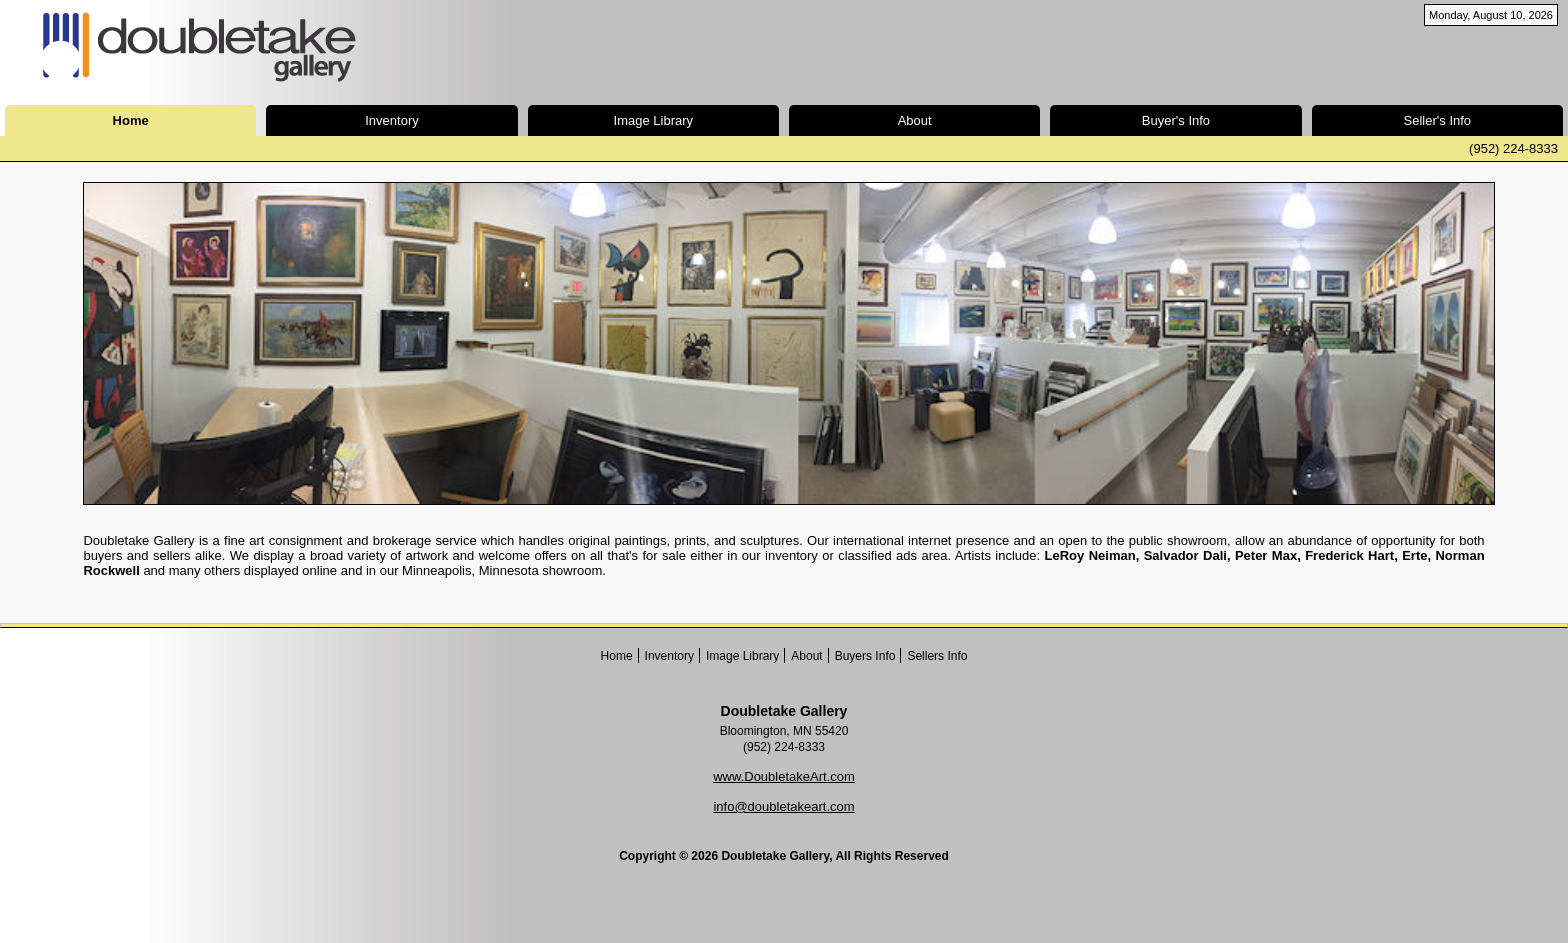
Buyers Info (865, 656)
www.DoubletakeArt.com (784, 776)
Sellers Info (937, 656)
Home (617, 656)
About (915, 120)
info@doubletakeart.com (783, 806)
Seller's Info (1438, 120)
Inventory (391, 120)
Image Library (653, 120)
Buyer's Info (1176, 120)
